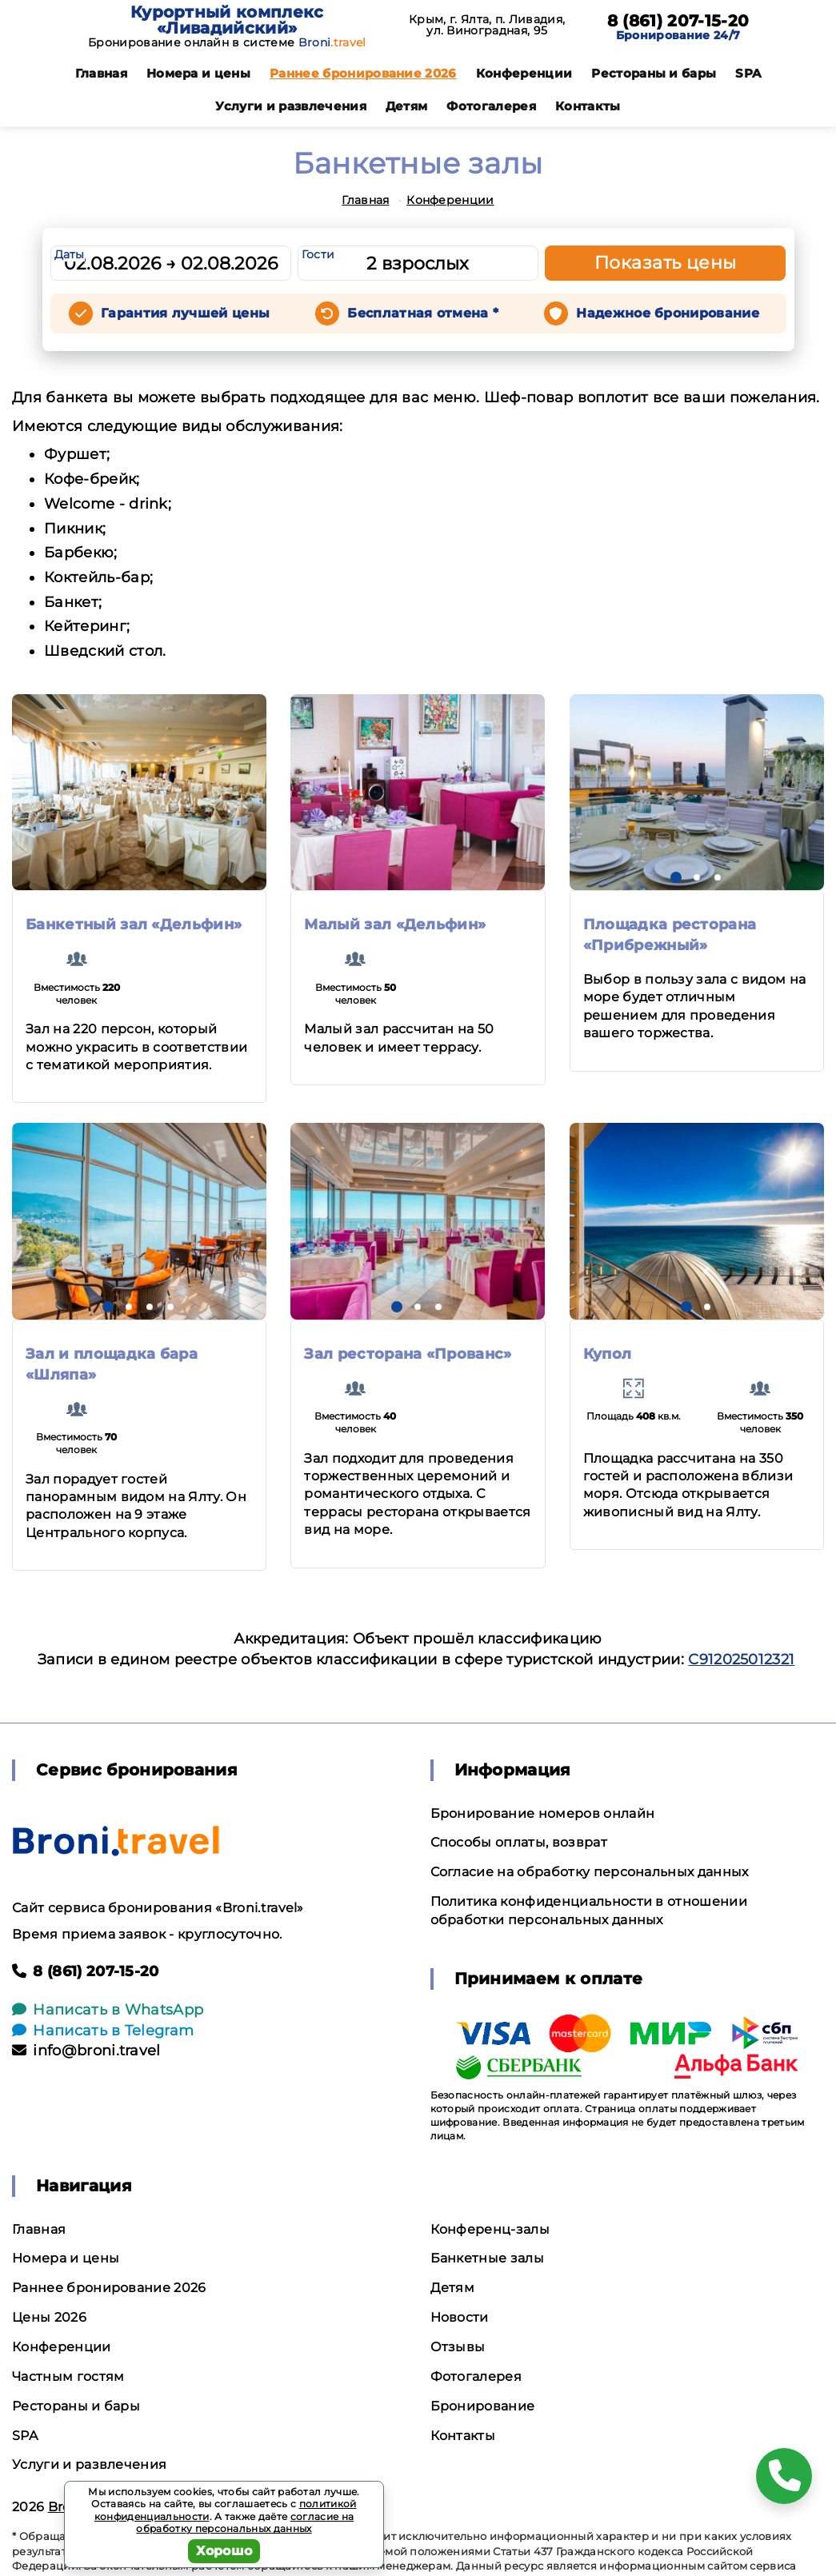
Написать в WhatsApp (107, 2010)
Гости (318, 254)
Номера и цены (198, 73)
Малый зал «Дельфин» (395, 924)
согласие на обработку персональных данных (245, 2522)
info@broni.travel (86, 2050)
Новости (459, 2317)
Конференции (524, 73)
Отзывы (458, 2346)
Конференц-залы (490, 2229)
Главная (101, 73)
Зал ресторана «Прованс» (407, 1354)
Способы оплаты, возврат (518, 1842)
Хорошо (224, 2550)
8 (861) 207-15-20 (678, 21)
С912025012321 (741, 1659)
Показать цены (665, 263)
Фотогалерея (491, 106)
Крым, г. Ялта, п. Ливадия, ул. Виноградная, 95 (487, 25)
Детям (407, 106)
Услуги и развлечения (290, 106)
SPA (748, 73)
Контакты (588, 106)
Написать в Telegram (103, 2030)
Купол (607, 1354)
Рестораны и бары (653, 73)
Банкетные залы (487, 2258)
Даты (69, 254)
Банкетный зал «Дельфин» (134, 924)
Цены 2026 (49, 2317)
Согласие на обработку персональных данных (589, 1871)
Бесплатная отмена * (422, 313)
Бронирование (482, 2406)
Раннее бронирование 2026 (363, 73)
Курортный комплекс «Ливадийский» (227, 20)
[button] (676, 877)
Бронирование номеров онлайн (542, 1813)
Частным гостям (68, 2376)
